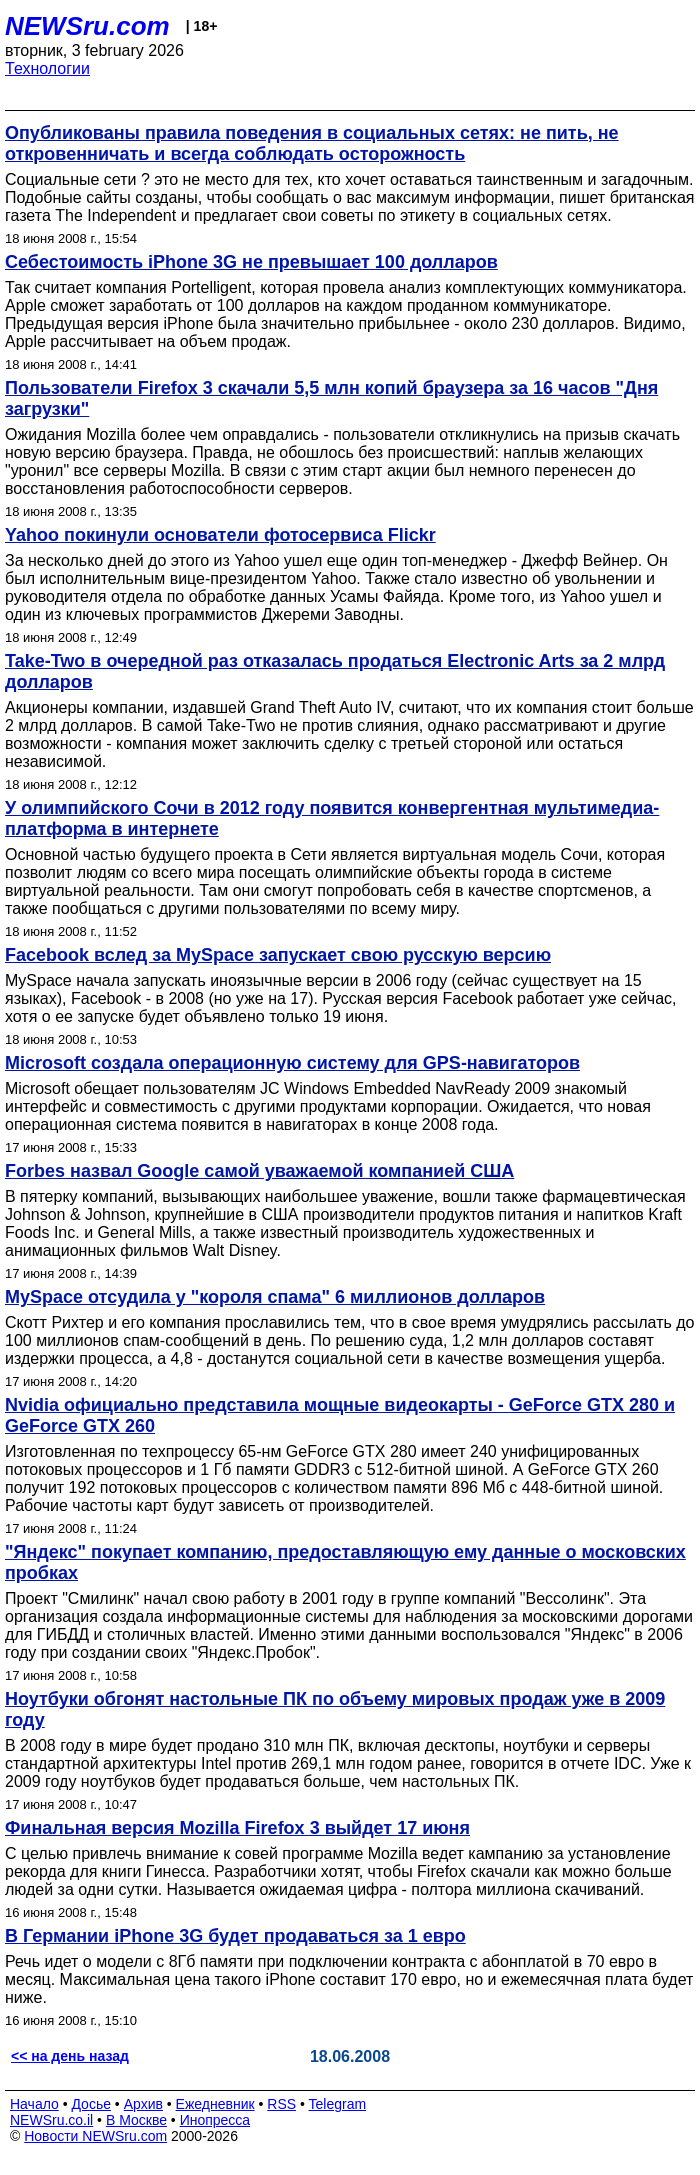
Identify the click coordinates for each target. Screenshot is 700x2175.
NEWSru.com (87, 26)
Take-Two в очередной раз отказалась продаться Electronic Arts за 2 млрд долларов (335, 671)
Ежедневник (215, 2104)
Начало (34, 2104)
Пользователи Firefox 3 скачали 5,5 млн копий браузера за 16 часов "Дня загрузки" (331, 398)
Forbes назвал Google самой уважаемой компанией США (259, 1171)
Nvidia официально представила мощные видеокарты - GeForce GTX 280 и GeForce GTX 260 (340, 1415)
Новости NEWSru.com (95, 2136)
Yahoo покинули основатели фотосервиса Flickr (220, 535)
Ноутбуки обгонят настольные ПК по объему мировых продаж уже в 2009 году (335, 1709)
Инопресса (215, 2120)
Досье (91, 2104)
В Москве (136, 2120)
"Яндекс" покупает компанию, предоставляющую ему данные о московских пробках (345, 1562)
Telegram (338, 2104)
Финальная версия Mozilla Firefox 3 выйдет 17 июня (237, 1828)
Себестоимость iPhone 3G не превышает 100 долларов (251, 262)
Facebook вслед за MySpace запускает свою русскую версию (278, 955)
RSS (281, 2104)
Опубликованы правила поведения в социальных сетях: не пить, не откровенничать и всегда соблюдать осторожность (312, 143)
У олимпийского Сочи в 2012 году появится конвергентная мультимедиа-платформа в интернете (332, 818)
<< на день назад (70, 2056)
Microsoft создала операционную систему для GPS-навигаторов (292, 1063)
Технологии (47, 68)
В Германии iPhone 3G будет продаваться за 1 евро (235, 1936)
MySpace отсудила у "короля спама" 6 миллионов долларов (275, 1297)
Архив (143, 2104)
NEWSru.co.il (51, 2120)
